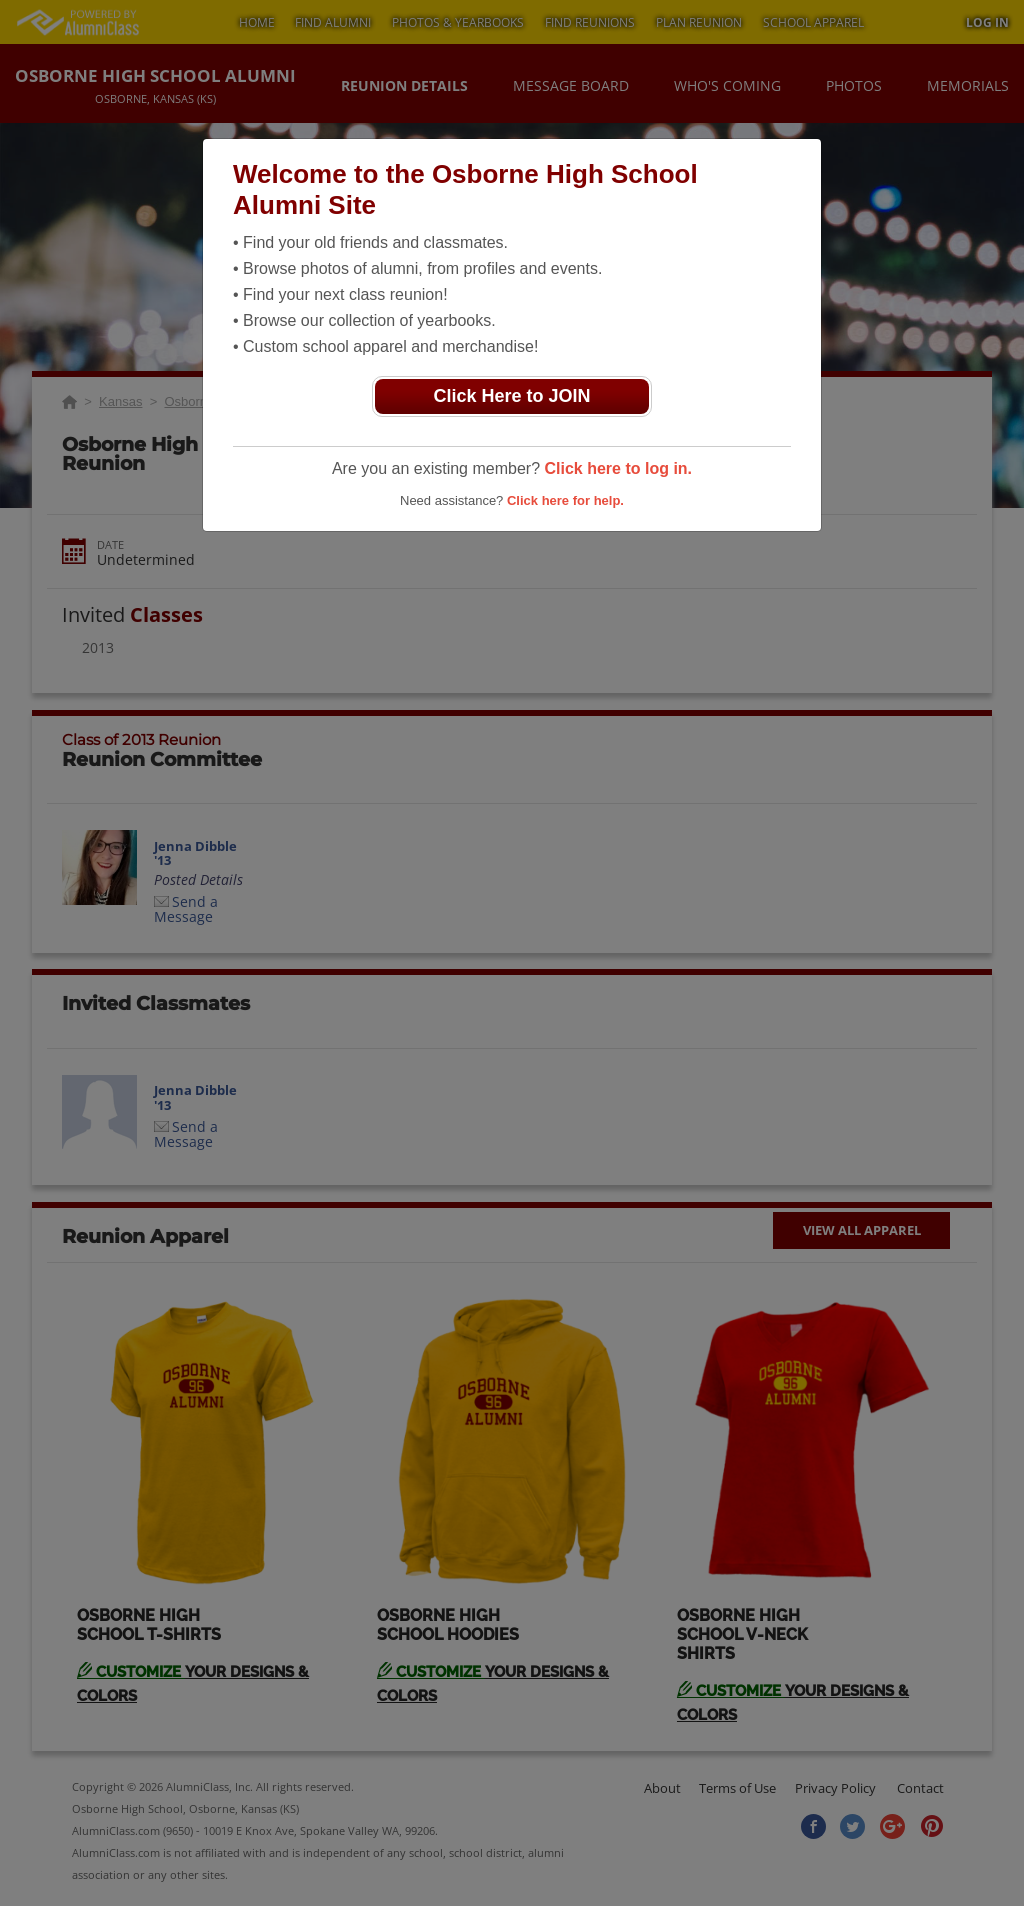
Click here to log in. (618, 468)
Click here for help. (565, 500)
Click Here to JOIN (511, 396)
